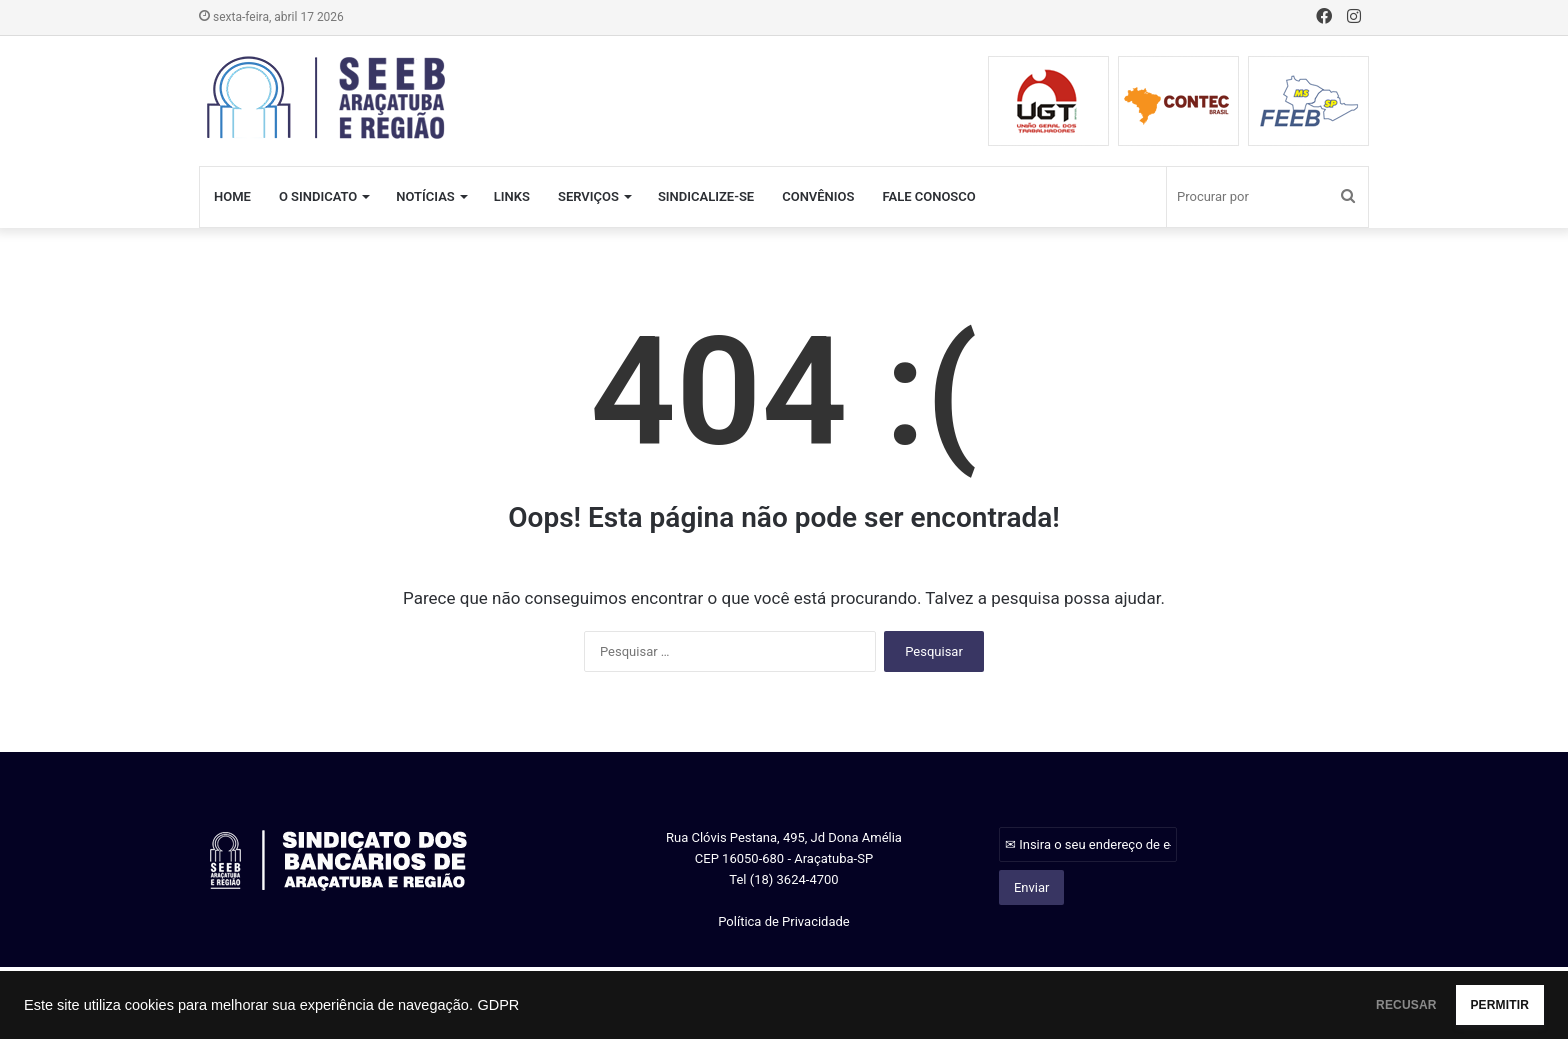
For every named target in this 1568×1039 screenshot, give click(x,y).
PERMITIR (1479, 1005)
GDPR (498, 1005)
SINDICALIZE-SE (706, 196)
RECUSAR (1346, 1005)
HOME (232, 196)
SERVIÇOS (588, 196)
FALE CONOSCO (928, 196)
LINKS (512, 196)
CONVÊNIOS (818, 196)
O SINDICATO (318, 196)
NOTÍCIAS (425, 196)
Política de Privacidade (784, 921)
